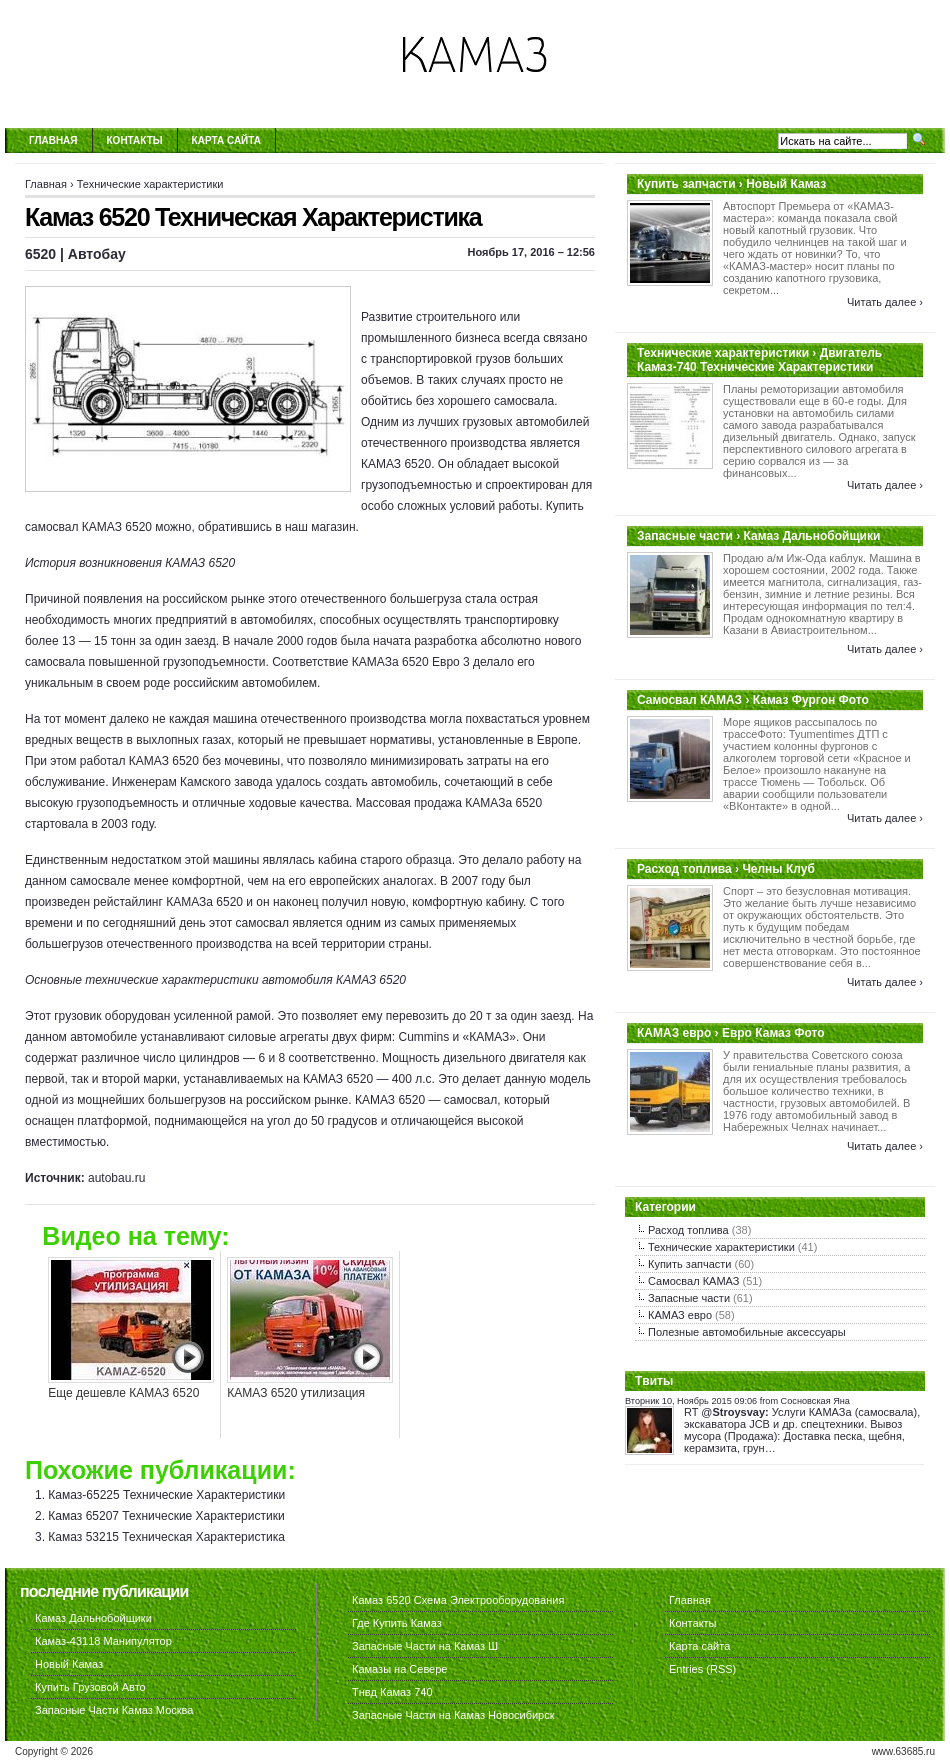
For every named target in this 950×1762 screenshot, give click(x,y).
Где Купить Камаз (397, 1623)
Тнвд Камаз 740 (392, 1692)
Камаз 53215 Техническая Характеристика (166, 1537)
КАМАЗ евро (680, 1315)
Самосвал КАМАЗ (693, 1281)
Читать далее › (885, 302)
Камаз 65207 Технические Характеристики (166, 1516)
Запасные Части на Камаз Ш (425, 1646)
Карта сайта (226, 140)
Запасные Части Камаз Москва (114, 1710)
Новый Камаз (69, 1664)
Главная (53, 140)
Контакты (135, 140)
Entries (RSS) (702, 1669)
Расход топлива (688, 1230)
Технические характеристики (150, 184)
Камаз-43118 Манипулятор (103, 1641)
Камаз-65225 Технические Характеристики (166, 1495)
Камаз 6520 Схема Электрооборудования (458, 1600)
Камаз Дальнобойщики (93, 1618)
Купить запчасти (689, 1264)
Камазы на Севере (399, 1669)
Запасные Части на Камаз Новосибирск (453, 1715)
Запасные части (689, 1298)
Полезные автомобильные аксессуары (747, 1332)
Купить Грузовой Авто (90, 1687)
